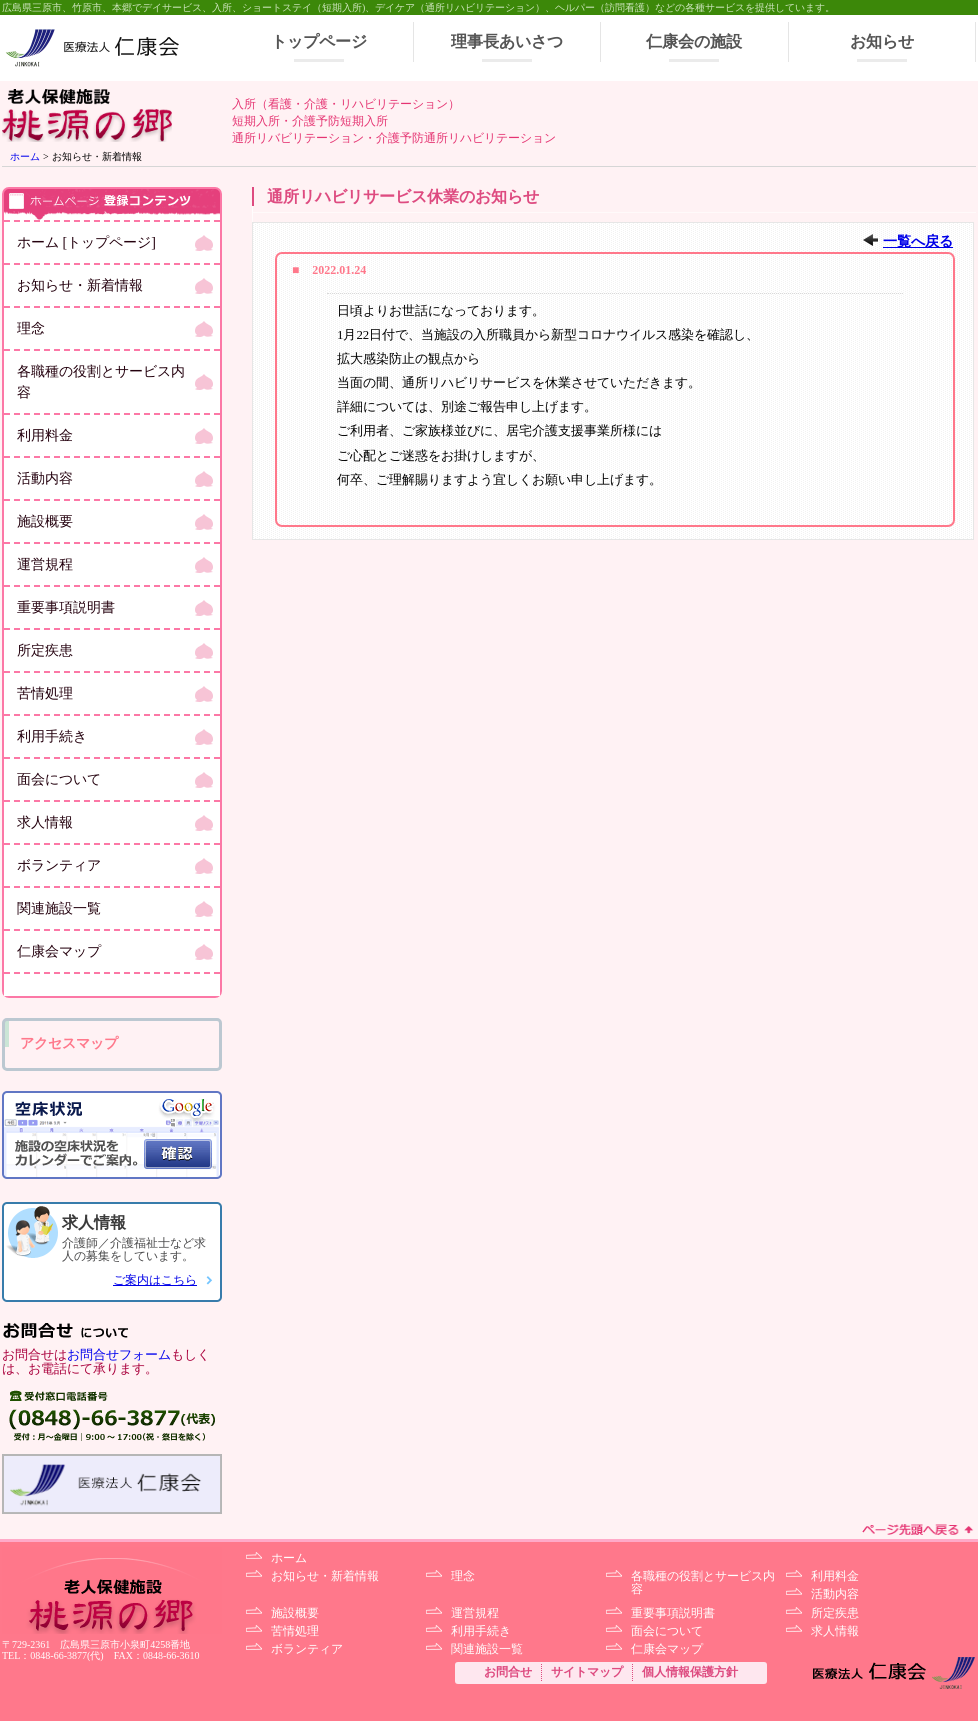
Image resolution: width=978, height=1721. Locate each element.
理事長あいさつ (507, 41)
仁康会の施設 (694, 41)
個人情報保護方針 (690, 1672)
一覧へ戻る (918, 241)
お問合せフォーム (119, 1355)
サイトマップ (587, 1672)
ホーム (25, 156)
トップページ (319, 41)
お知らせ (882, 41)
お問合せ (508, 1672)
